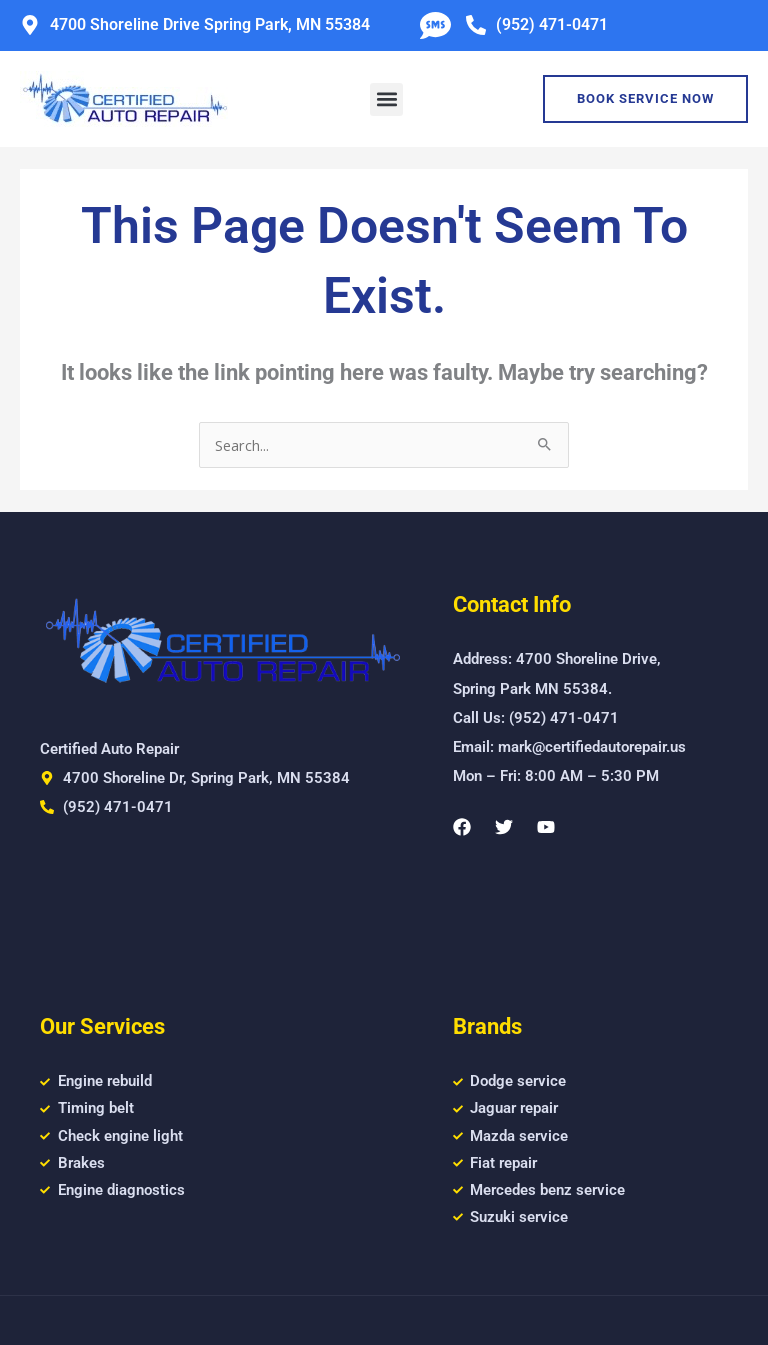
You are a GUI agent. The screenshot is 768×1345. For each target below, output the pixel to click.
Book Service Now (645, 98)
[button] (386, 99)
